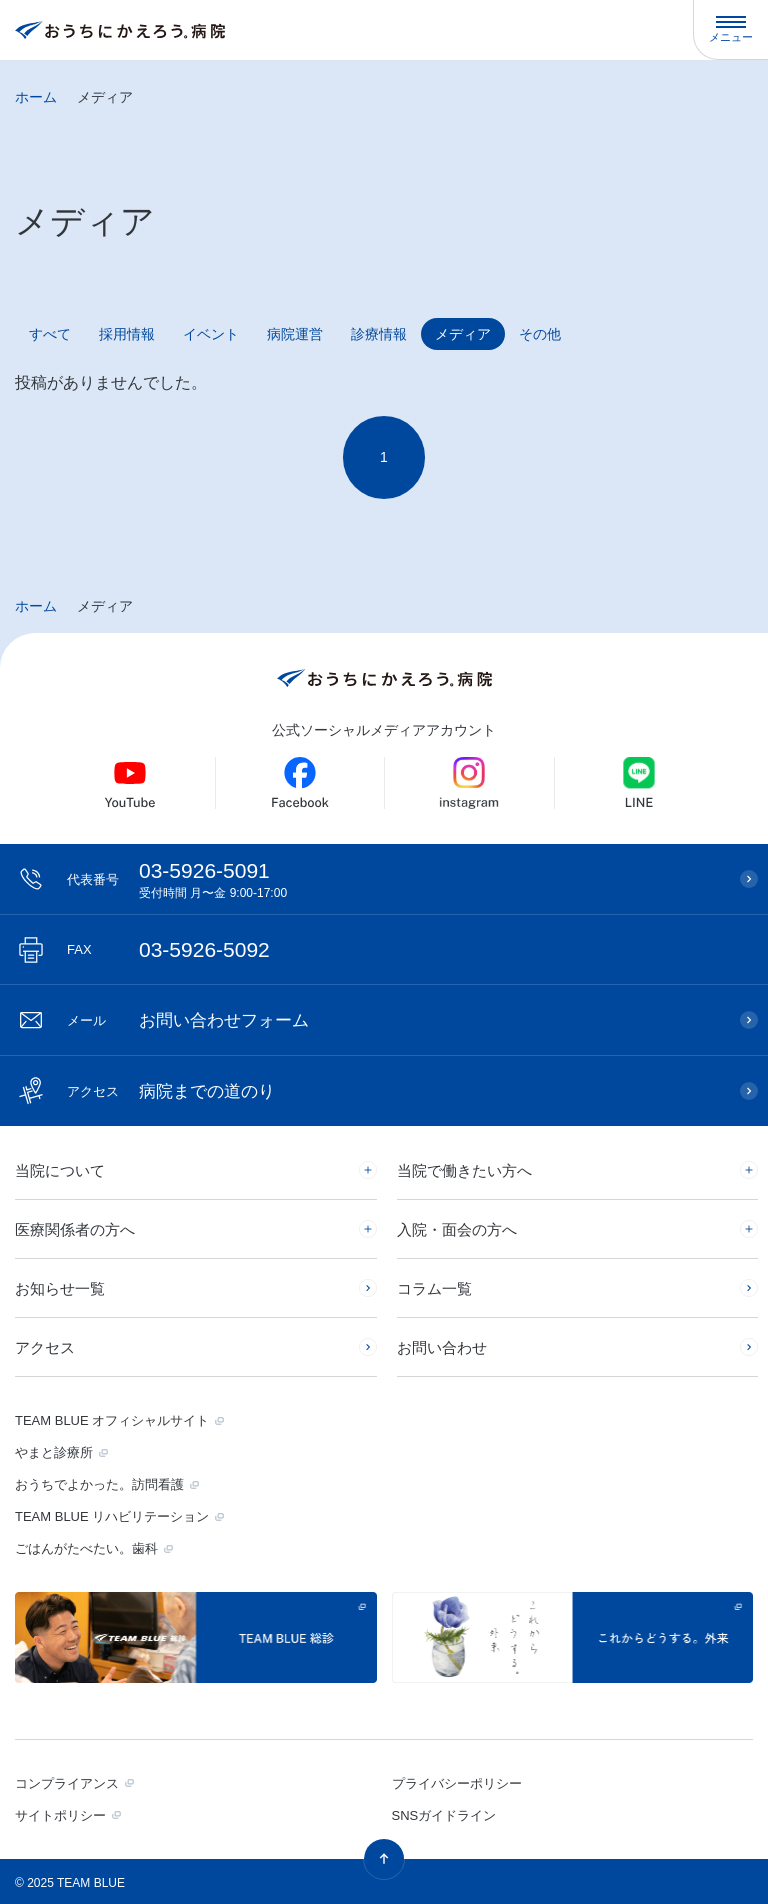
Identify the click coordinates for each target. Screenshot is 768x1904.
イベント (211, 334)
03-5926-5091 (393, 879)
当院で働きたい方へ (464, 1170)
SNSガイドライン (444, 1815)
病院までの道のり (171, 1091)
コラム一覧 (434, 1288)
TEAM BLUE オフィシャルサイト (112, 1420)
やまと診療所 (54, 1452)
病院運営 (295, 334)
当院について (60, 1170)
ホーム (36, 97)
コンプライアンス (67, 1783)
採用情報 (127, 334)
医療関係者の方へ (75, 1229)
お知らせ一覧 (60, 1288)
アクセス (45, 1347)
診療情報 (379, 334)
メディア (463, 334)
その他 (540, 334)
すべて (50, 334)
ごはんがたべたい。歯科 (86, 1548)
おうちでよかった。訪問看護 (99, 1484)
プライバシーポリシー (457, 1783)
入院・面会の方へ (457, 1229)
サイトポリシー (60, 1815)
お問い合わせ (442, 1347)
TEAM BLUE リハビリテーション (112, 1516)
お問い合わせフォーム (188, 1020)
